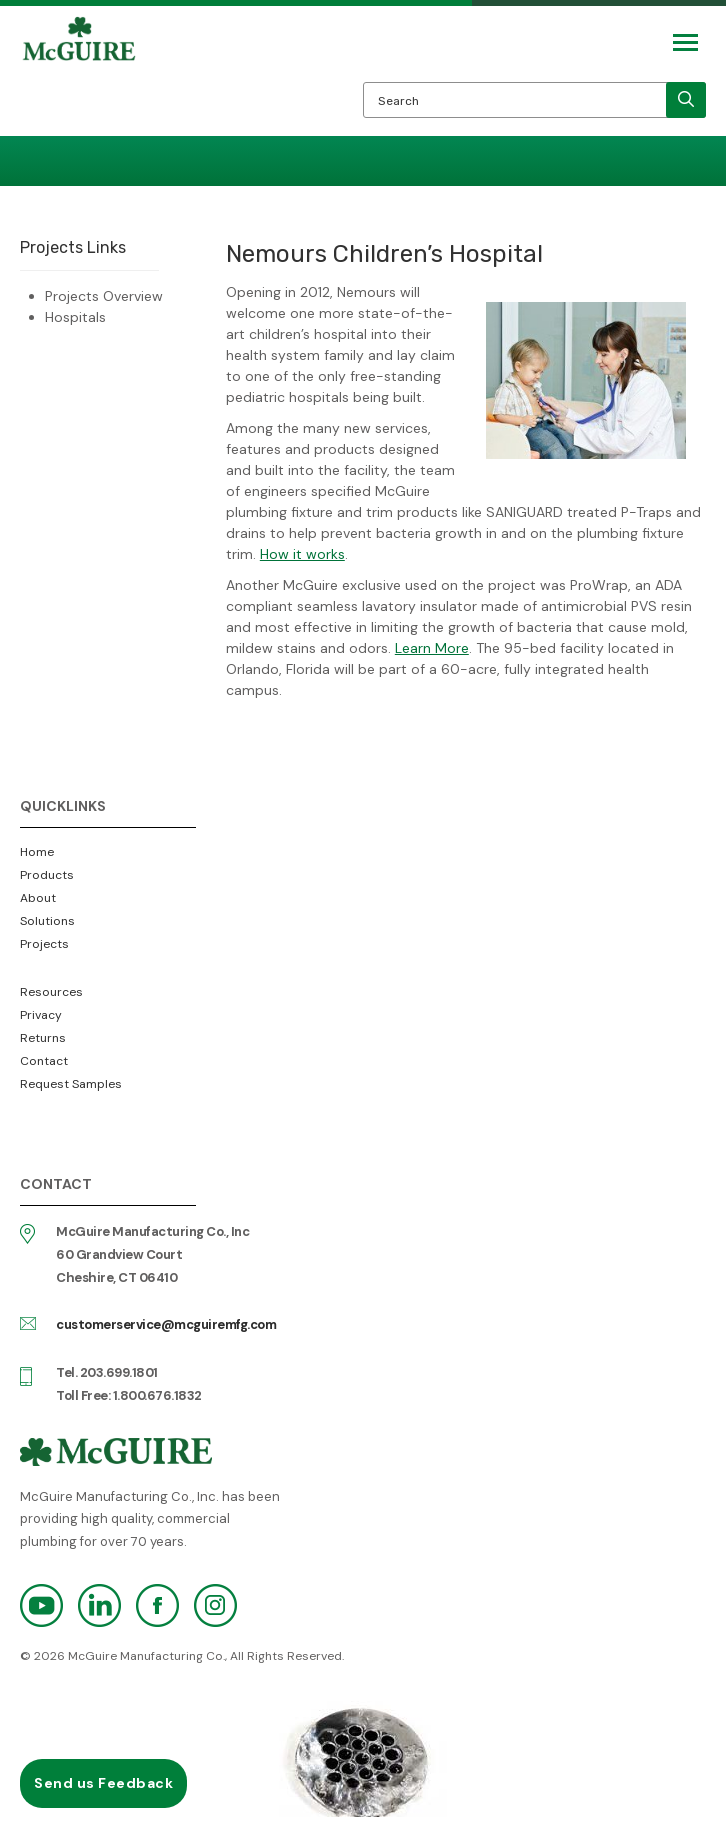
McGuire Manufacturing (79, 76)
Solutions (47, 921)
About (38, 898)
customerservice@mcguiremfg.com (166, 1324)
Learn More (432, 648)
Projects (44, 944)
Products (47, 875)
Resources (51, 992)
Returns (43, 1038)
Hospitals (75, 317)
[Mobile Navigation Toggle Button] (685, 42)
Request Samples (71, 1084)
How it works (302, 554)
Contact (44, 1061)
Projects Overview (104, 296)
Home (37, 852)
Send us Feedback (103, 1783)
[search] (686, 100)
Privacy (41, 1015)
